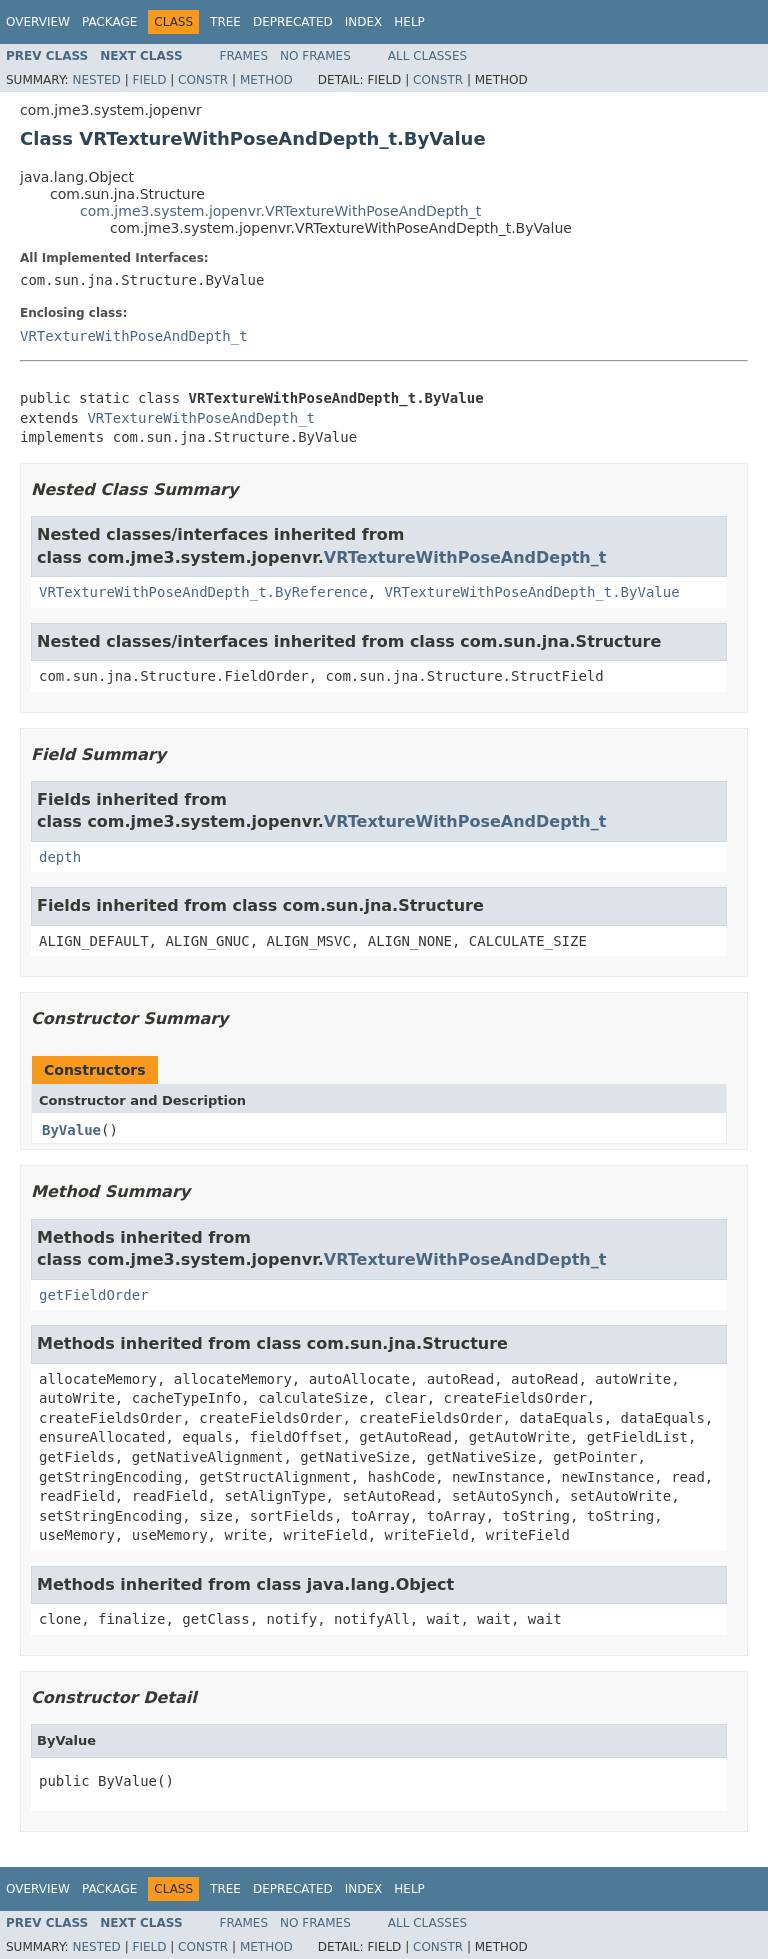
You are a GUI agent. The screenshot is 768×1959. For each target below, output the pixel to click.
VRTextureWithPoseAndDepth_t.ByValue (532, 592)
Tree (225, 22)
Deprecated (293, 22)
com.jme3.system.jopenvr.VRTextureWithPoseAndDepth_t (280, 211)
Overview (38, 22)
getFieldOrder (94, 1295)
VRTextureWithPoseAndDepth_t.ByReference (203, 592)
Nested (96, 80)
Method (266, 80)
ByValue (71, 1130)
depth (60, 857)
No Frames (315, 56)
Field (149, 80)
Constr (203, 80)
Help (409, 22)
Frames (244, 56)
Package (109, 22)
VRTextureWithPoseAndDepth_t (134, 336)
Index (364, 22)
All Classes (427, 56)
